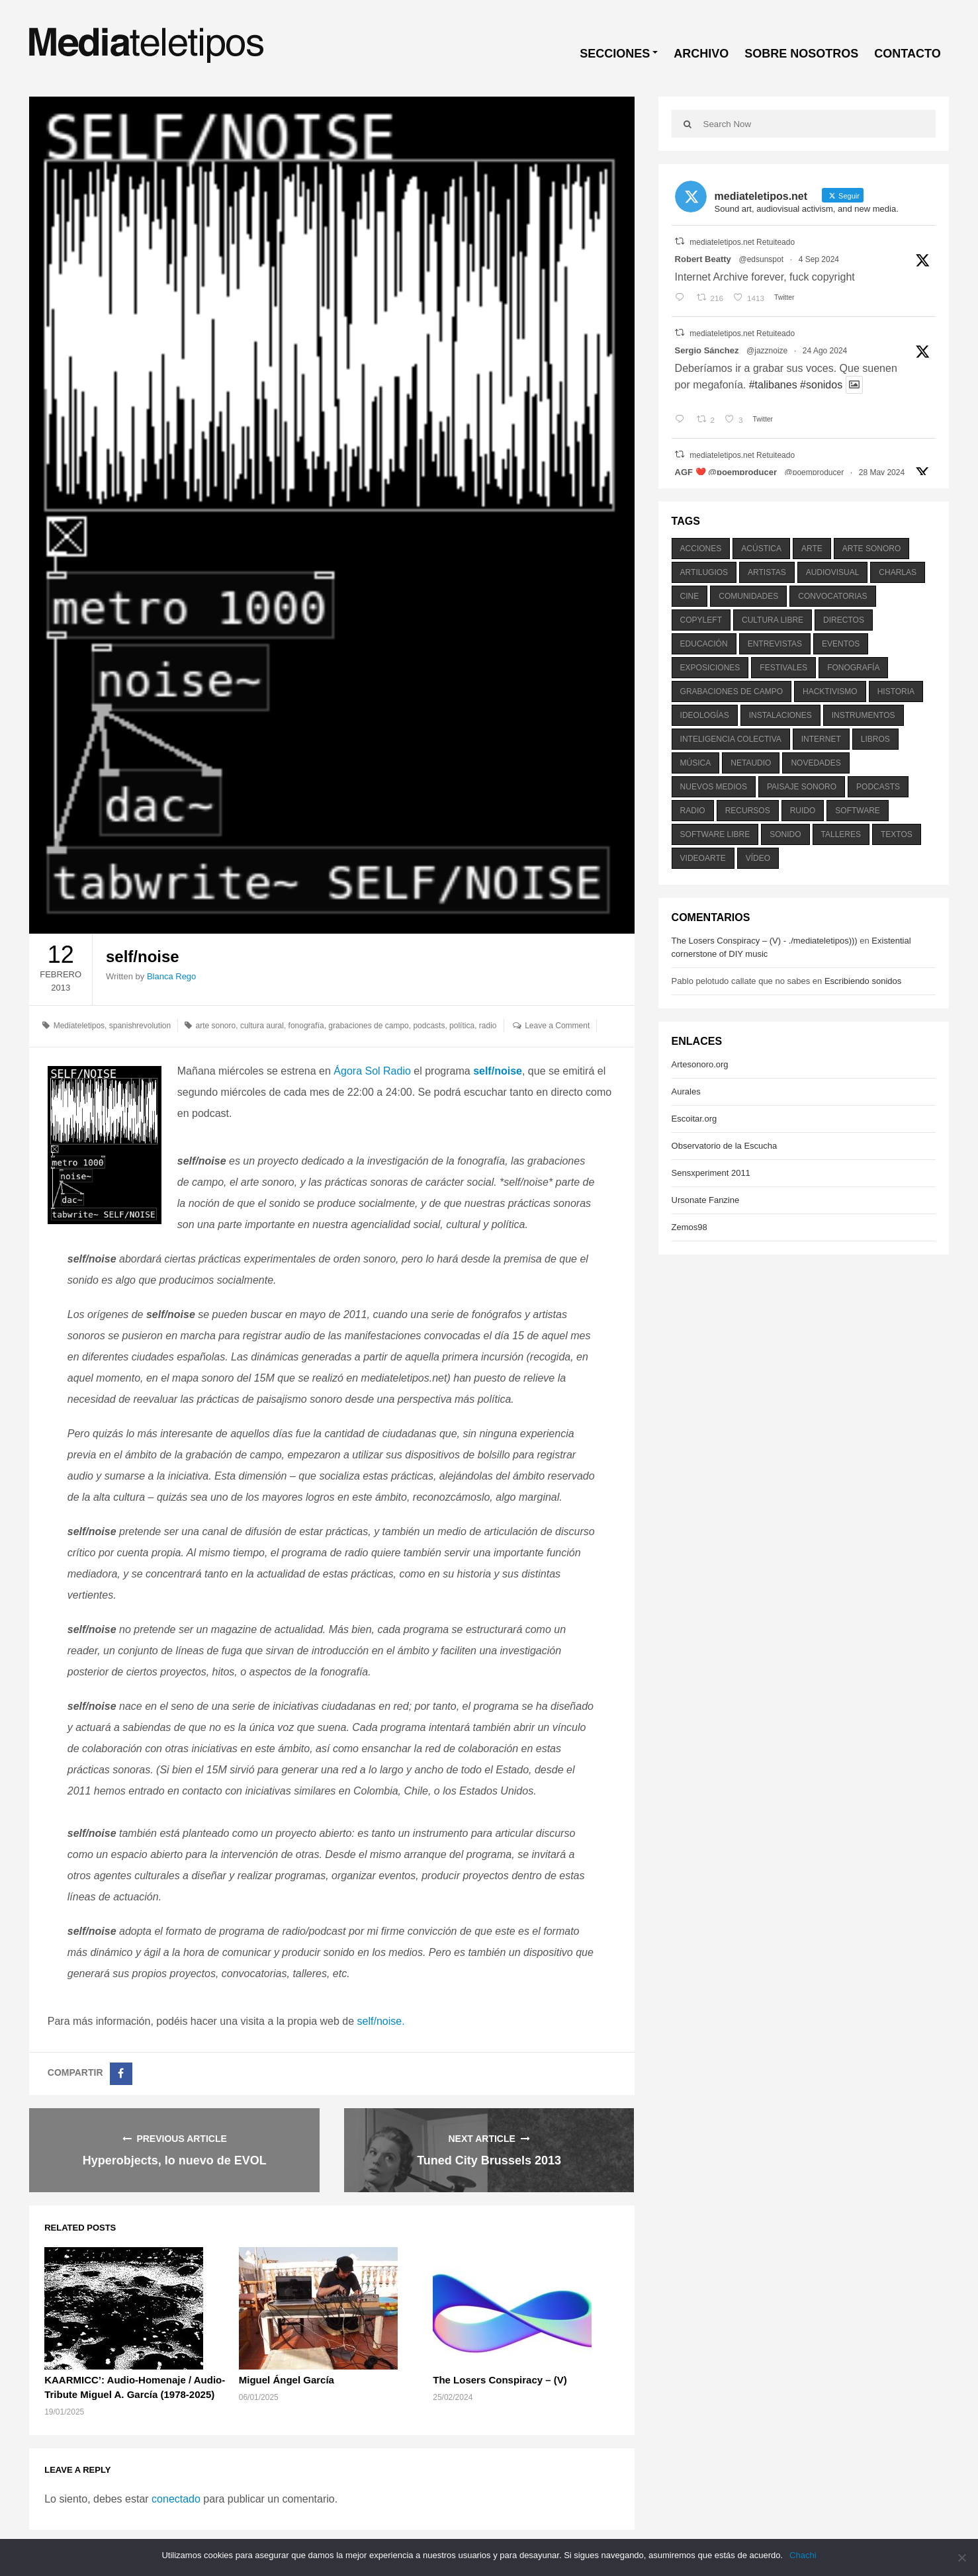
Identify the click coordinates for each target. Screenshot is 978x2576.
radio (488, 1025)
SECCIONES (615, 53)
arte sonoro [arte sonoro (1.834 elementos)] (871, 548)
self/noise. (381, 2021)
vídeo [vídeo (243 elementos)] (758, 858)
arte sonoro (216, 1025)
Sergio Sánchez (707, 350)
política (461, 1025)
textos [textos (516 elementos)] (896, 834)
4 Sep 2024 (819, 259)
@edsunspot (760, 259)
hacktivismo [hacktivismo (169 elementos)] (830, 691)
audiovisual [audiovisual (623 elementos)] (833, 572)
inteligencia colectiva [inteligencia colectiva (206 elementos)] (730, 739)
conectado (176, 2499)
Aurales (686, 1091)
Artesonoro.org (700, 1064)
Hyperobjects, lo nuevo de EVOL (175, 2160)
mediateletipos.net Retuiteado (742, 242)
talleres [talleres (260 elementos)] (841, 834)
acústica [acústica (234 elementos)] (761, 548)
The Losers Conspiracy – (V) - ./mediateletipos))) (765, 941)
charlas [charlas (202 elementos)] (897, 572)
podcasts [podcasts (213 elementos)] (878, 786)
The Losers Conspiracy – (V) (500, 2379)
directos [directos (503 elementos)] (843, 620)
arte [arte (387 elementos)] (811, 548)
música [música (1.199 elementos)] (695, 763)
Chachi (802, 2555)
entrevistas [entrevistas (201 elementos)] (775, 643)
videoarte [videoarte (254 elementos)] (703, 858)
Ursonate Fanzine (706, 1200)
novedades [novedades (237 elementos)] (815, 763)
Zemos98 (689, 1227)
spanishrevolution (140, 1025)
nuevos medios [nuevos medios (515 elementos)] (713, 786)
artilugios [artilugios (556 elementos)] (704, 572)
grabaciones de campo (368, 1025)
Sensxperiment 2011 (711, 1173)
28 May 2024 (882, 472)
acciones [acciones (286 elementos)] (701, 548)
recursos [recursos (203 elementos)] (747, 810)
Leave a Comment (557, 1025)
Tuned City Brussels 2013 (489, 2160)
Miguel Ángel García (286, 2379)
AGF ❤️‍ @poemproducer (726, 472)
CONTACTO (907, 53)
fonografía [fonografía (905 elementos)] (853, 667)
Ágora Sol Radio (372, 1071)
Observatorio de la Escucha (725, 1146)
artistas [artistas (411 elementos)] (767, 572)
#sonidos (821, 384)
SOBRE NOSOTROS (801, 53)
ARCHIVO (701, 53)
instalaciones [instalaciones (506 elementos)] (780, 715)
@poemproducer (814, 472)
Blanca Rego (171, 976)
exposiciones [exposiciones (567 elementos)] (710, 667)
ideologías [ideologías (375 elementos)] (704, 715)
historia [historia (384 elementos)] (895, 691)
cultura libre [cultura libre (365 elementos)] (772, 620)
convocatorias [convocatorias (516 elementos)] (832, 596)
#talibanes (773, 384)
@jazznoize (766, 350)
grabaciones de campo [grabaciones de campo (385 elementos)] (731, 691)
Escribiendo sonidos (862, 981)
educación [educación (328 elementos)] (704, 643)
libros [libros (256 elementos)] (875, 739)
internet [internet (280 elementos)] (821, 739)
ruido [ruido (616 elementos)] (803, 810)
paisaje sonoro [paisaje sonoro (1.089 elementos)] (801, 786)
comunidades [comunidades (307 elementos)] (748, 596)
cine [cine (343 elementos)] (689, 596)
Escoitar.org (694, 1119)
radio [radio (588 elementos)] (692, 810)
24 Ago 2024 (825, 350)
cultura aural (262, 1025)
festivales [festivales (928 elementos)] (783, 667)
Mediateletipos (79, 1025)
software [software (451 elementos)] (857, 810)
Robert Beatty (703, 259)
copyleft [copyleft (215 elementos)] (701, 620)
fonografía (306, 1025)
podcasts (429, 1025)
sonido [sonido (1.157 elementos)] (785, 834)
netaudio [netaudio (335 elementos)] (751, 763)
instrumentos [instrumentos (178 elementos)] (863, 715)
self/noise (497, 1071)
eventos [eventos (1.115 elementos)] (841, 643)
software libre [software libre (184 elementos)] (715, 834)
